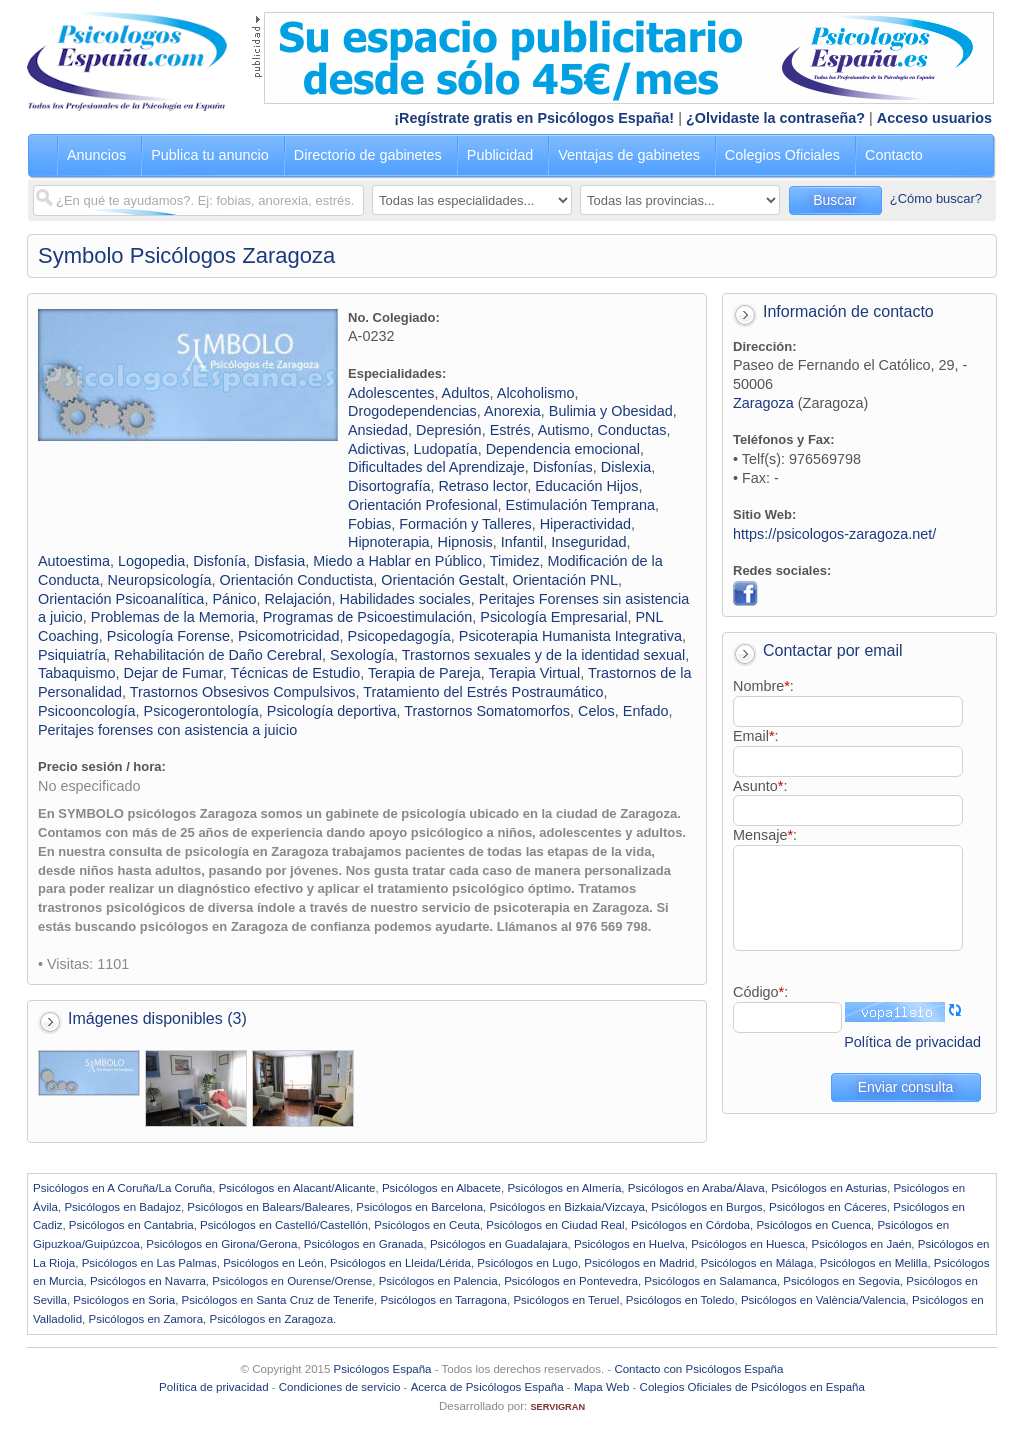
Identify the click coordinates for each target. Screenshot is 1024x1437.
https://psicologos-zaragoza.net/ (834, 534)
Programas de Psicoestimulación (368, 617)
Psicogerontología (201, 711)
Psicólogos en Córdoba (690, 1225)
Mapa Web (601, 1387)
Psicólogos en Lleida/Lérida (400, 1263)
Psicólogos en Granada (364, 1244)
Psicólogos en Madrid (639, 1263)
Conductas (632, 430)
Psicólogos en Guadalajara (499, 1244)
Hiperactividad (585, 524)
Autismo (564, 430)
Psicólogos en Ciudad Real (555, 1225)
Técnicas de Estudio (296, 673)
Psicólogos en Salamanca (710, 1281)
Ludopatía (446, 449)
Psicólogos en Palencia (438, 1281)
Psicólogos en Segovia (841, 1281)
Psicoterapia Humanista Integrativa (570, 636)
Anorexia (512, 411)
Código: (760, 992)
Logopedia (151, 561)
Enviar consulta (906, 1087)
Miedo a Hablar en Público (397, 561)
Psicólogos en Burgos (706, 1207)
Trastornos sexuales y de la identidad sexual (543, 655)
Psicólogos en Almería (564, 1188)
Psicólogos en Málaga (757, 1263)
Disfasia (279, 561)
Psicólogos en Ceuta (427, 1225)
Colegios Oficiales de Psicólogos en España (752, 1387)
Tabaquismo (77, 673)
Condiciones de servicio (340, 1387)
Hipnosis (465, 542)
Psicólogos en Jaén (861, 1244)
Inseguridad (588, 542)
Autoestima (74, 561)
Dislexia (626, 467)
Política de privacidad (912, 1042)
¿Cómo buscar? (936, 198)
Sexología (362, 655)
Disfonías (563, 467)
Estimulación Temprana (580, 505)
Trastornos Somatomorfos (487, 711)
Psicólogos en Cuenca (813, 1225)
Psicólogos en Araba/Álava (696, 1188)
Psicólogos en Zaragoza (271, 1319)
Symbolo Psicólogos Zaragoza (186, 255)
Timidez (515, 561)
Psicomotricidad (289, 636)
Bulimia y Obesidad (611, 411)
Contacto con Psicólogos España (698, 1369)
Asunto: (760, 786)
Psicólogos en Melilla (874, 1263)
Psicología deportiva (332, 711)
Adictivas (377, 449)
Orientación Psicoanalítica (121, 599)
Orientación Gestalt (442, 580)
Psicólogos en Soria (124, 1300)
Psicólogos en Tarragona (443, 1300)
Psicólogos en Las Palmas (149, 1263)
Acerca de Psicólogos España (487, 1387)
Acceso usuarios (934, 118)
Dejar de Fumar (173, 673)
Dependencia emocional (563, 449)
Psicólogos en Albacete (441, 1188)
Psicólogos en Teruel (566, 1300)
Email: (756, 736)
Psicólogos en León (273, 1263)
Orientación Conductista (297, 580)
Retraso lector (482, 486)
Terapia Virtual (534, 673)
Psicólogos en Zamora (146, 1319)
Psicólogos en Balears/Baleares (268, 1207)
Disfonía (219, 561)
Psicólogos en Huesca (748, 1244)
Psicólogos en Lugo (527, 1263)
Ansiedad (378, 430)
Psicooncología (87, 711)
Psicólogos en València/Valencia (823, 1300)
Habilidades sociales (405, 599)
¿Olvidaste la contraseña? (775, 118)
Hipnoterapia (389, 542)
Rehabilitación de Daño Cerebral (218, 655)
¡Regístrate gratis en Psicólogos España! (534, 118)
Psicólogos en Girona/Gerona (221, 1244)
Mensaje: (765, 835)
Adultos (466, 393)
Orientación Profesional (423, 505)
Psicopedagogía (399, 636)
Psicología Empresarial (553, 617)
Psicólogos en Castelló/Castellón (284, 1225)
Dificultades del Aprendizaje (436, 467)
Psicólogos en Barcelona (419, 1207)
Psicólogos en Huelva (629, 1244)
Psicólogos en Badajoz (122, 1207)
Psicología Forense (168, 636)
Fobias (369, 524)
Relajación (297, 599)
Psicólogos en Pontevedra (571, 1281)
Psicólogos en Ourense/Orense (292, 1281)
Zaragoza (763, 403)
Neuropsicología (160, 580)
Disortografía (389, 486)
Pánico (234, 599)
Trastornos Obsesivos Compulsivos (243, 692)
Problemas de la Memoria (173, 617)
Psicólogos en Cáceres (828, 1207)
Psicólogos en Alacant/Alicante (297, 1188)
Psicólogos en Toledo (680, 1300)
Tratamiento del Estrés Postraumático (483, 692)
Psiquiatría (72, 655)
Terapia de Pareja (424, 673)
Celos (596, 711)
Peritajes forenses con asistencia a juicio (167, 730)
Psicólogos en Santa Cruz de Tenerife (278, 1300)
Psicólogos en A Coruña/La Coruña (122, 1188)
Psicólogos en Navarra (148, 1281)
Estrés (510, 430)
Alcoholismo (536, 393)
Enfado (646, 711)
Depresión (449, 430)
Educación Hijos (586, 486)
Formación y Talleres (465, 524)
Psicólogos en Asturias (829, 1188)
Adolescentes (391, 393)
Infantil (522, 542)
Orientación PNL (565, 580)
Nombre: (763, 686)
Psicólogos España (383, 1369)
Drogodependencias (412, 411)
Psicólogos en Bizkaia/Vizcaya (566, 1207)
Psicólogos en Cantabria (131, 1225)
